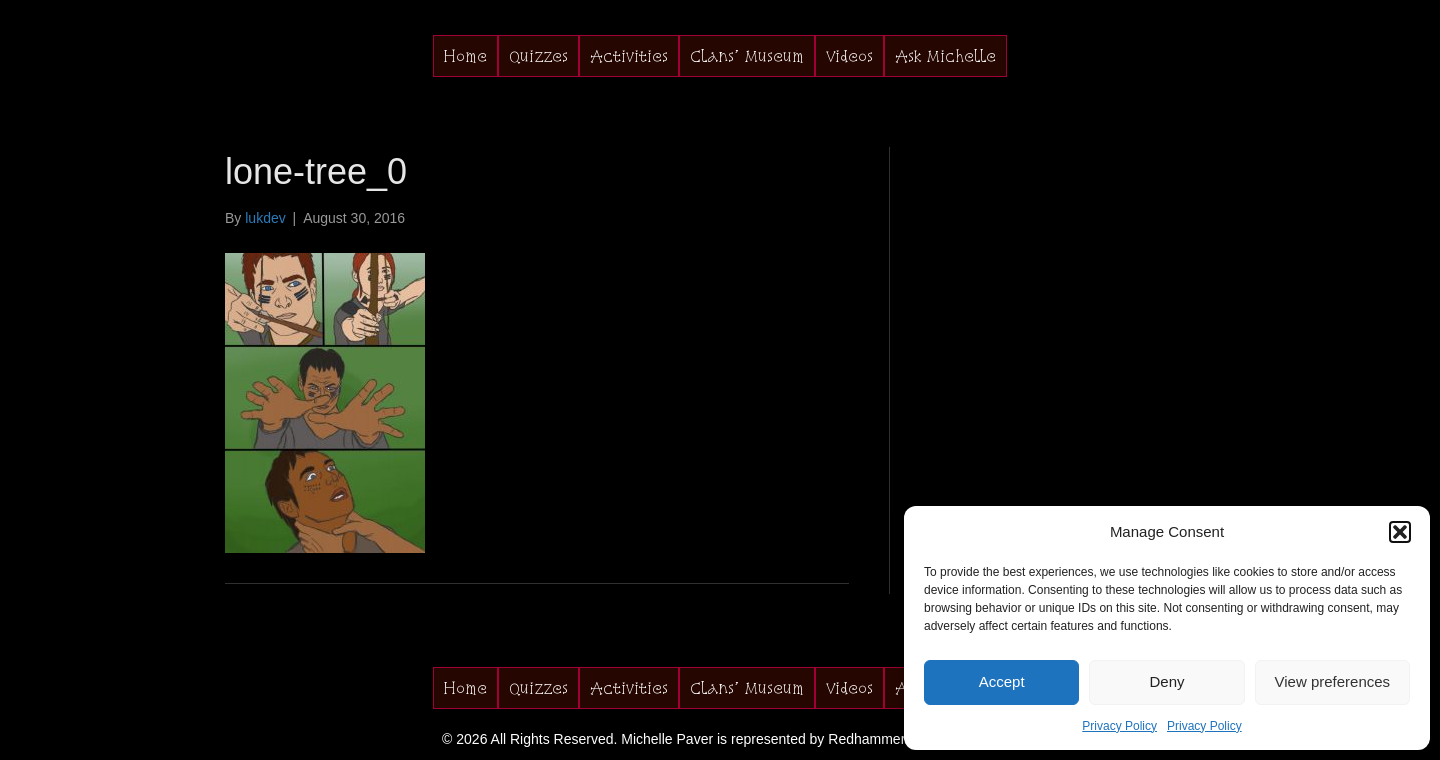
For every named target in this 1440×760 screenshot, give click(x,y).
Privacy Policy (1119, 726)
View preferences (1333, 681)
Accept (1002, 681)
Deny (1166, 681)
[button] (1400, 532)
